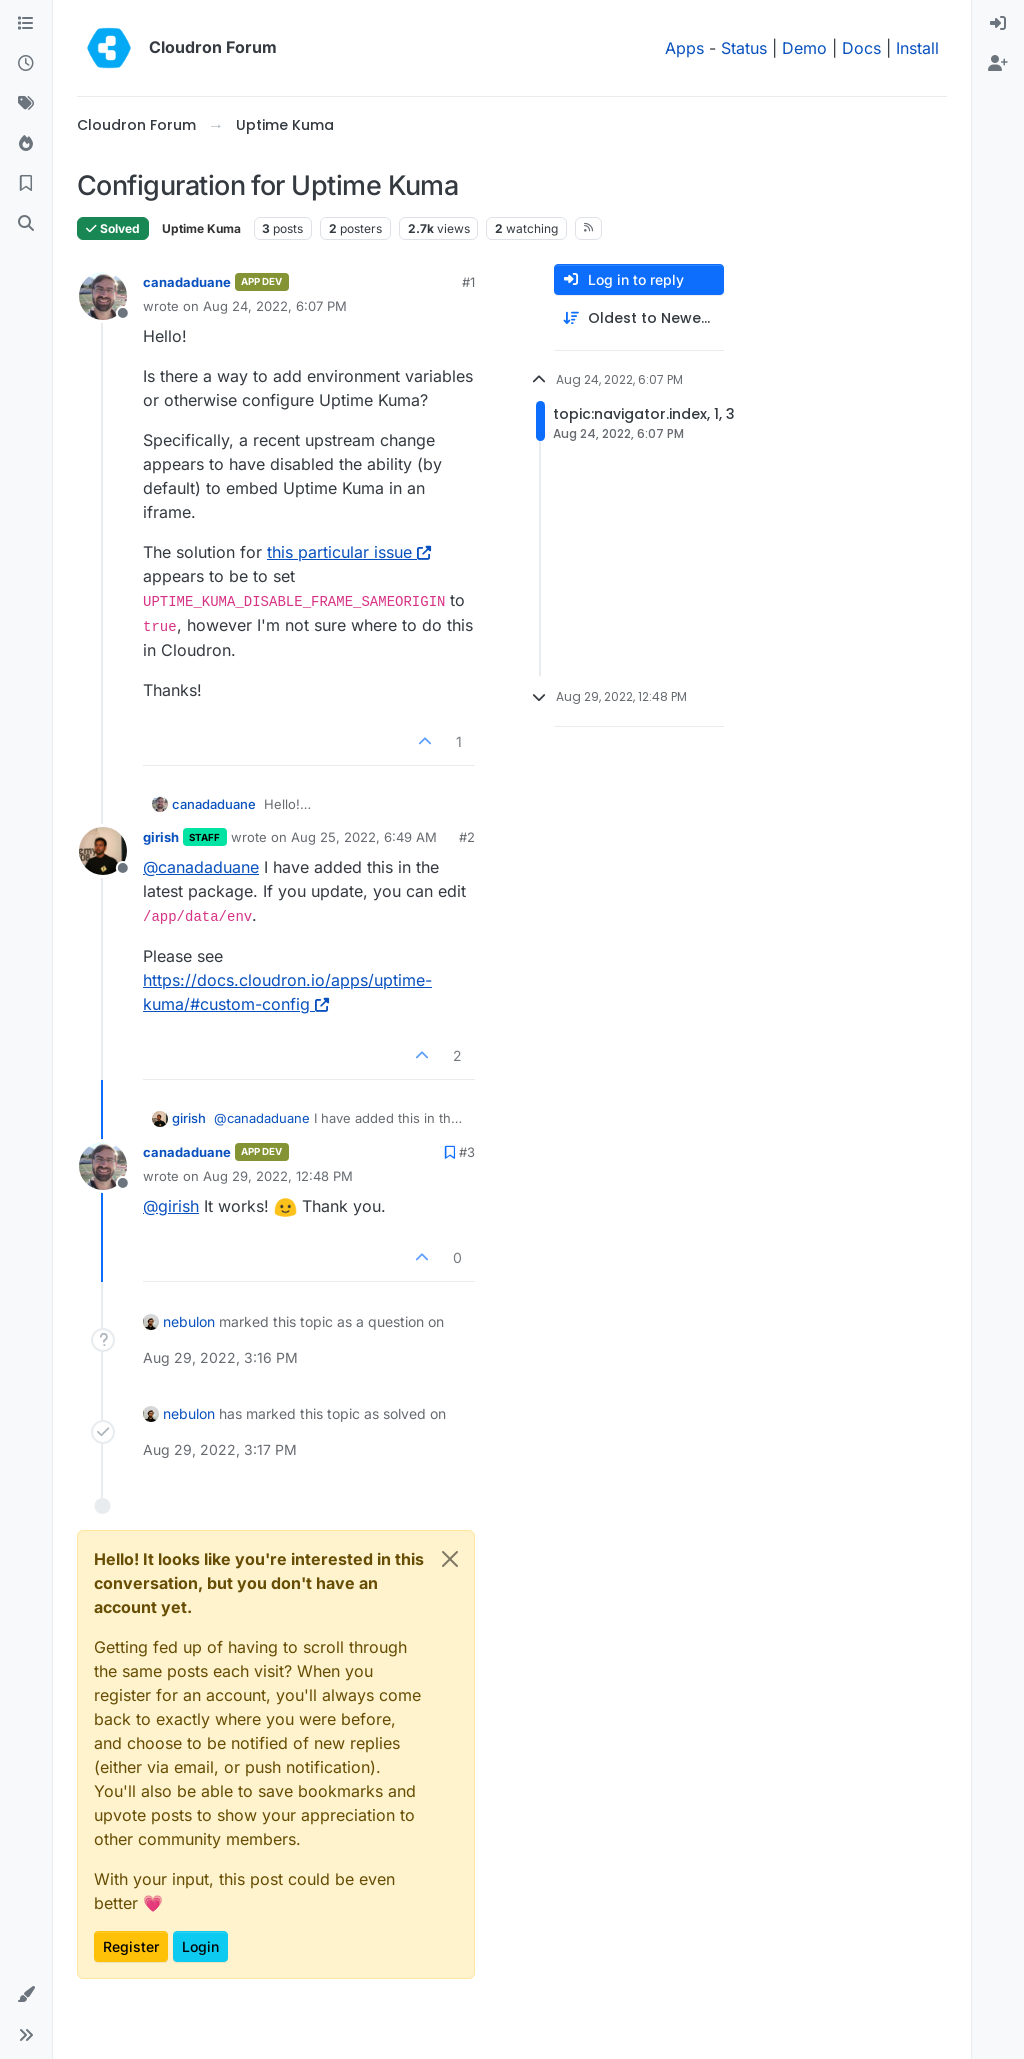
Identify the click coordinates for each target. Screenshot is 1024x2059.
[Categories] (26, 24)
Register (131, 1946)
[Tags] (26, 104)
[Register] (998, 64)
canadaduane (187, 282)
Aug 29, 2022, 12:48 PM (278, 1176)
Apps (684, 48)
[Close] (450, 1559)
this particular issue (349, 552)
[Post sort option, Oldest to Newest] (639, 318)
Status (744, 48)
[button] (26, 1995)
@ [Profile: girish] (171, 1206)
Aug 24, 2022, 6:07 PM (275, 306)
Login (200, 1946)
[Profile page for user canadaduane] (103, 296)
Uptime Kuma (201, 228)
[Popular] (26, 144)
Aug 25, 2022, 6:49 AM (364, 837)
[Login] (998, 24)
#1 (468, 282)
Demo (804, 48)
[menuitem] (998, 24)
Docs (861, 48)
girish (161, 837)
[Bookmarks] (26, 184)
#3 (467, 1152)
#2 (467, 837)
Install (917, 48)
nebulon (189, 1321)
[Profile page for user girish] (103, 851)
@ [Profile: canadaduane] (201, 867)
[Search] (26, 224)
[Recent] (26, 64)
